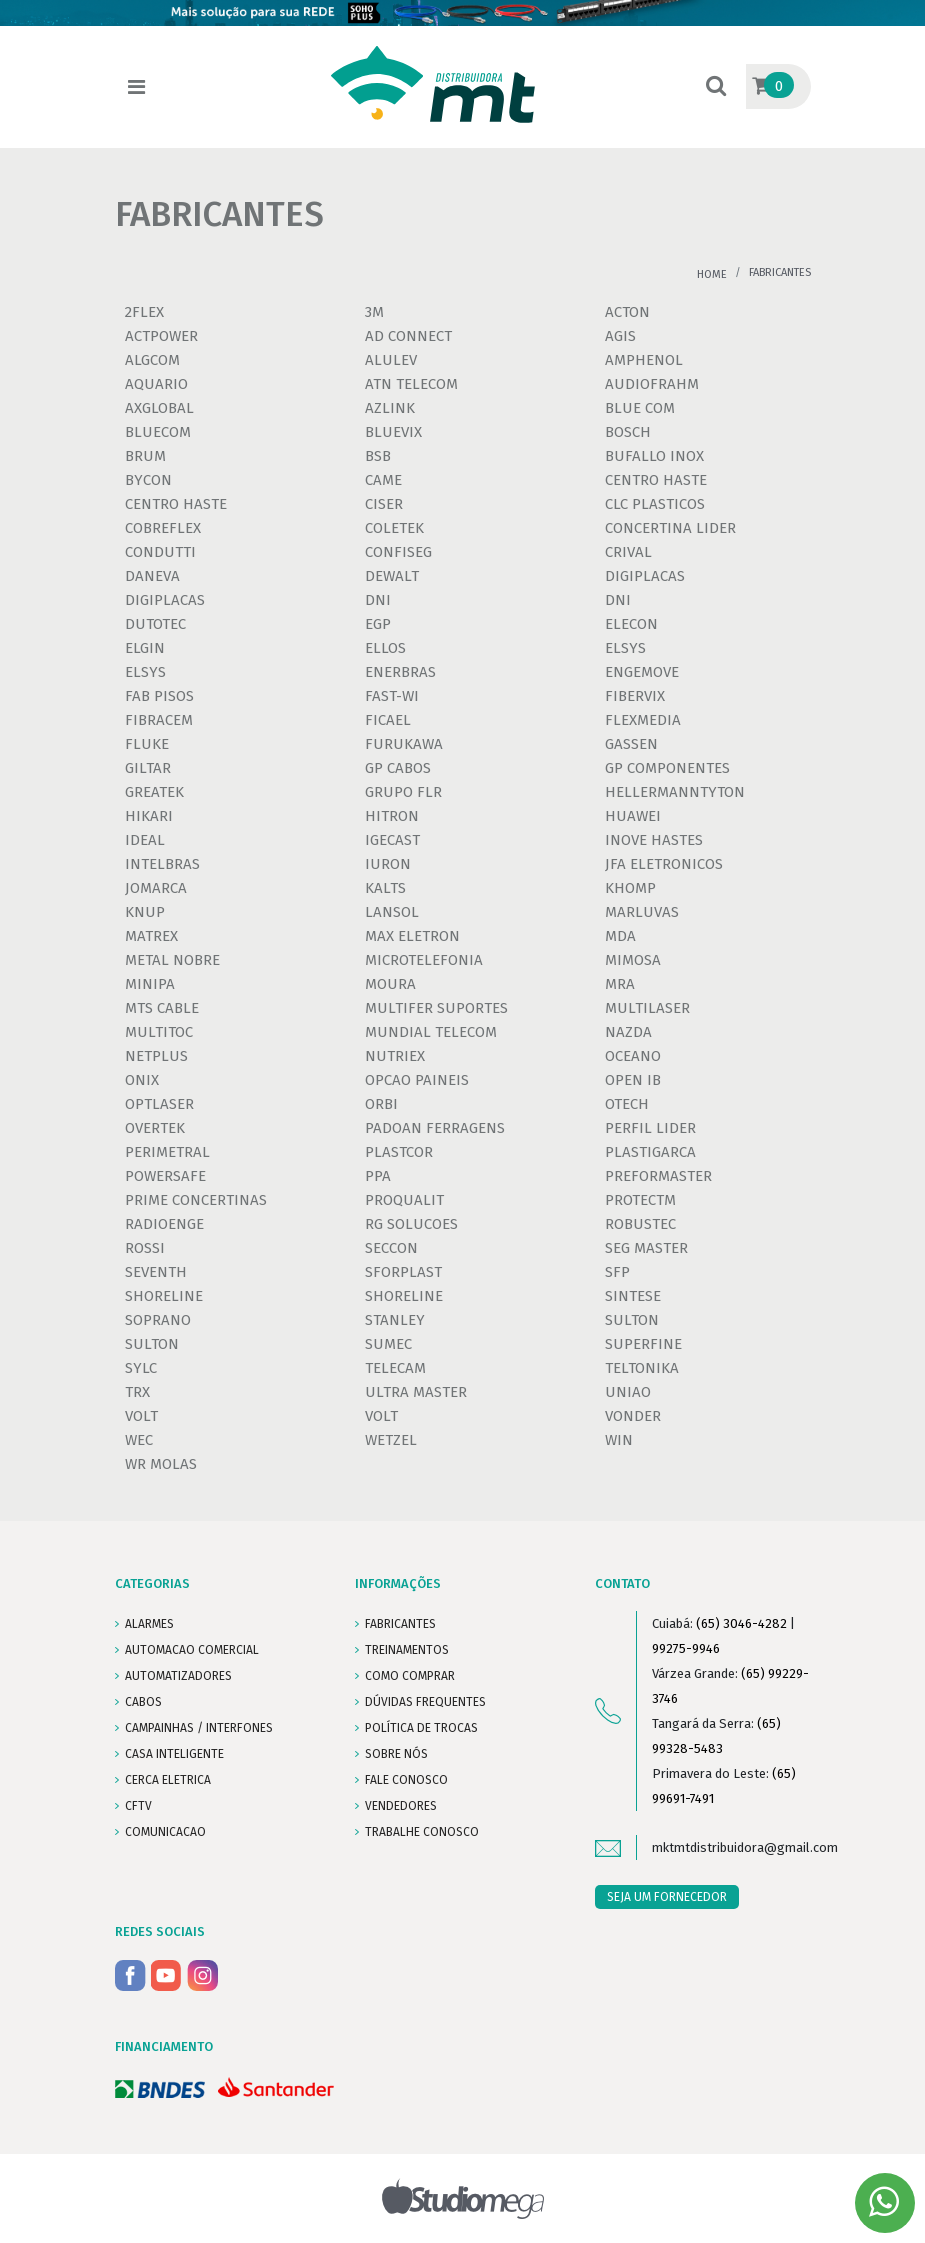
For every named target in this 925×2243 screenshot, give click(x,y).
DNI (378, 600)
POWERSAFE (165, 1176)
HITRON (392, 816)
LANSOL (392, 912)
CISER (384, 504)
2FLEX (144, 312)
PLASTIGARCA (650, 1152)
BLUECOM (158, 432)
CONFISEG (398, 552)
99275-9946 (686, 1648)
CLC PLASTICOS (655, 504)
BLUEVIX (393, 432)
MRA (620, 984)
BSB (378, 456)
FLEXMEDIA (643, 720)
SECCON (391, 1248)
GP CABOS (398, 768)
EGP (378, 624)
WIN (619, 1440)
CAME (383, 480)
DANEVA (152, 576)
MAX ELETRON (412, 936)
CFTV (138, 1806)
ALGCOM (152, 360)
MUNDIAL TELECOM (431, 1032)
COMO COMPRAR (410, 1676)
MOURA (390, 984)
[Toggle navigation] (136, 87)
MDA (620, 936)
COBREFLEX (163, 528)
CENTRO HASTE (656, 480)
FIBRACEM (159, 720)
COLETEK (394, 528)
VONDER (633, 1416)
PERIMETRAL (167, 1152)
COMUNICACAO (165, 1832)
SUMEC (388, 1344)
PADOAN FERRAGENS (435, 1128)
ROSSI (145, 1248)
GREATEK (154, 792)
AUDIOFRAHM (652, 384)
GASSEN (631, 744)
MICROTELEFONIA (424, 960)
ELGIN (145, 648)
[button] (716, 87)
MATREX (151, 936)
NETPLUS (156, 1056)
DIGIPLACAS (645, 576)
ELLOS (385, 648)
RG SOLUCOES (411, 1224)
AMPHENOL (644, 360)
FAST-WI (392, 696)
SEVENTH (156, 1272)
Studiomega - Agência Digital (462, 2198)
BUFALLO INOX (654, 456)
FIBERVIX (635, 696)
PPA (378, 1176)
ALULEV (391, 360)
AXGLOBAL (159, 408)
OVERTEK (155, 1128)
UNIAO (628, 1392)
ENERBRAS (400, 672)
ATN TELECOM (411, 384)
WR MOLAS (161, 1464)
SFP (617, 1272)
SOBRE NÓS (396, 1754)
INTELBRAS (162, 864)
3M (374, 312)
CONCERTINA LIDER (670, 528)
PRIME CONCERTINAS (196, 1200)
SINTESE (633, 1296)
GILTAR (148, 768)
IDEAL (145, 840)
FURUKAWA (404, 744)
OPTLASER (159, 1104)
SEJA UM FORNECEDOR (667, 1897)
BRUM (145, 456)
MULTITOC (159, 1032)
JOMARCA (156, 888)
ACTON (627, 312)
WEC (139, 1440)
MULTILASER (647, 1008)
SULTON (632, 1320)
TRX (137, 1392)
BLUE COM (640, 408)
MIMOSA (633, 960)
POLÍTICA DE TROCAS (421, 1728)
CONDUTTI (160, 552)
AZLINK (390, 408)
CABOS (143, 1702)
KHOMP (630, 888)
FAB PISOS (159, 696)
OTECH (627, 1104)
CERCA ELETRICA (168, 1780)
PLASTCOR (399, 1152)
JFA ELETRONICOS (664, 864)
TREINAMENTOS (407, 1650)
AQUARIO (156, 384)
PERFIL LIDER (650, 1128)
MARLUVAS (642, 912)
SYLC (141, 1368)
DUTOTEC (155, 624)
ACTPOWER (161, 336)
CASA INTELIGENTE (174, 1754)
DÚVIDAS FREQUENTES (425, 1702)
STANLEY (395, 1320)
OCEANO (633, 1056)
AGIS (620, 336)
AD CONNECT (408, 336)
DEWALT (392, 576)
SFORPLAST (403, 1272)
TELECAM (395, 1368)
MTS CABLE (162, 1008)
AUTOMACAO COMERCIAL (192, 1650)
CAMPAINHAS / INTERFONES (199, 1728)
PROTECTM (640, 1200)
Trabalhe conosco (422, 1832)
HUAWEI (633, 816)
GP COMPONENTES (667, 768)
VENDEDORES (401, 1806)
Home (712, 274)
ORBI (381, 1104)
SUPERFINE (643, 1344)
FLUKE (147, 744)
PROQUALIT (404, 1200)
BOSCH (628, 432)
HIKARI (149, 816)
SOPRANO (158, 1320)
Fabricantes (780, 272)
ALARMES (149, 1624)
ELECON (631, 624)
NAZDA (628, 1032)
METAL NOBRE (172, 960)
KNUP (145, 912)
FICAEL (388, 720)
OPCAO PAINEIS (417, 1080)
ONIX (142, 1080)
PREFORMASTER (658, 1176)
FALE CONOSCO (406, 1780)
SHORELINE (164, 1296)
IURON (388, 864)
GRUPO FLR (403, 792)
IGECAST (392, 840)
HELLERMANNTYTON (675, 792)
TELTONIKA (642, 1368)
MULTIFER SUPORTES (436, 1008)
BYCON (148, 480)
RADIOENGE (164, 1224)
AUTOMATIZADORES (178, 1676)
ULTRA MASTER (416, 1392)
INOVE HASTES (654, 840)
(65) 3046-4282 (741, 1623)
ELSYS (625, 648)
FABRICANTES (400, 1624)
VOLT (141, 1416)
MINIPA (150, 984)
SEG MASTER (646, 1248)
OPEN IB (633, 1080)
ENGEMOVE (642, 672)
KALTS (385, 888)
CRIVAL (628, 552)
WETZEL (391, 1440)
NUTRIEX (395, 1056)
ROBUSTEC (640, 1224)
